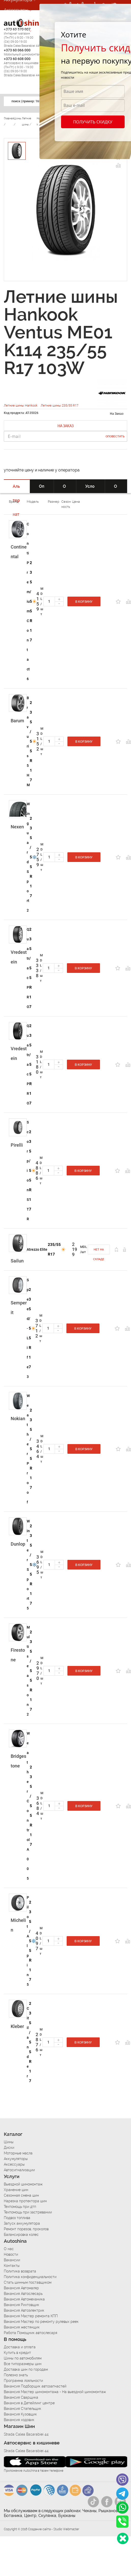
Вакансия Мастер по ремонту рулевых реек (41, 2322)
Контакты (12, 2266)
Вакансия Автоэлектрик (24, 2310)
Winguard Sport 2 (28, 857)
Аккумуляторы (16, 2159)
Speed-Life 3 (28, 1328)
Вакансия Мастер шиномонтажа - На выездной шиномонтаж (55, 2392)
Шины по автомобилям (22, 2358)
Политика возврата (20, 2271)
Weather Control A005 (28, 1805)
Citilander (28, 2042)
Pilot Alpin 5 (28, 1941)
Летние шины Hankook (21, 405)
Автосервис (16, 30)
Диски (9, 2148)
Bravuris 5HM (28, 741)
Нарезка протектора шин (25, 2201)
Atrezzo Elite (37, 1249)
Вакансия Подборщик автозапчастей (35, 2386)
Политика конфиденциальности (30, 2277)
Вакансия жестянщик (22, 2327)
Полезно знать (16, 2375)
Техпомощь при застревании (28, 2212)
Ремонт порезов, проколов (26, 2229)
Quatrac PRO (28, 968)
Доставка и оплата (20, 2347)
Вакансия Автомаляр (21, 2288)
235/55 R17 (31, 601)
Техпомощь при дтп (20, 2207)
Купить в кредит (17, 2353)
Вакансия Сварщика (21, 2397)
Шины (8, 2142)
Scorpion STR (28, 1170)
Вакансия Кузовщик (20, 2414)
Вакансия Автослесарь (23, 2294)
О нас (9, 2249)
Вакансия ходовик (19, 2420)
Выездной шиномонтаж (23, 2184)
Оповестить (115, 436)
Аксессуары (16, 9)
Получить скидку (92, 122)
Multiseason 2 (28, 1670)
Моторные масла (18, 2153)
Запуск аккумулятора (22, 2223)
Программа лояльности (23, 2381)
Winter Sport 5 (28, 1564)
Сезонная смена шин (21, 2195)
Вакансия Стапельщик (22, 2409)
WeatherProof (28, 1449)
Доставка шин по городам (26, 2369)
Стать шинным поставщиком (27, 2282)
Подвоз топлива (17, 2218)
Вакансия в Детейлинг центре (29, 2403)
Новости (11, 2254)
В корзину (84, 601)
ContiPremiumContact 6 (28, 601)
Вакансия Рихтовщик (21, 2305)
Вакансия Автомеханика (24, 2299)
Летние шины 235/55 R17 (59, 405)
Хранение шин (16, 2190)
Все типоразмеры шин (22, 2364)
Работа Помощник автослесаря (30, 2333)
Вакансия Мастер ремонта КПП (31, 2316)
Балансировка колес (21, 2235)
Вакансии (12, 2260)
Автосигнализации (22, 20)
